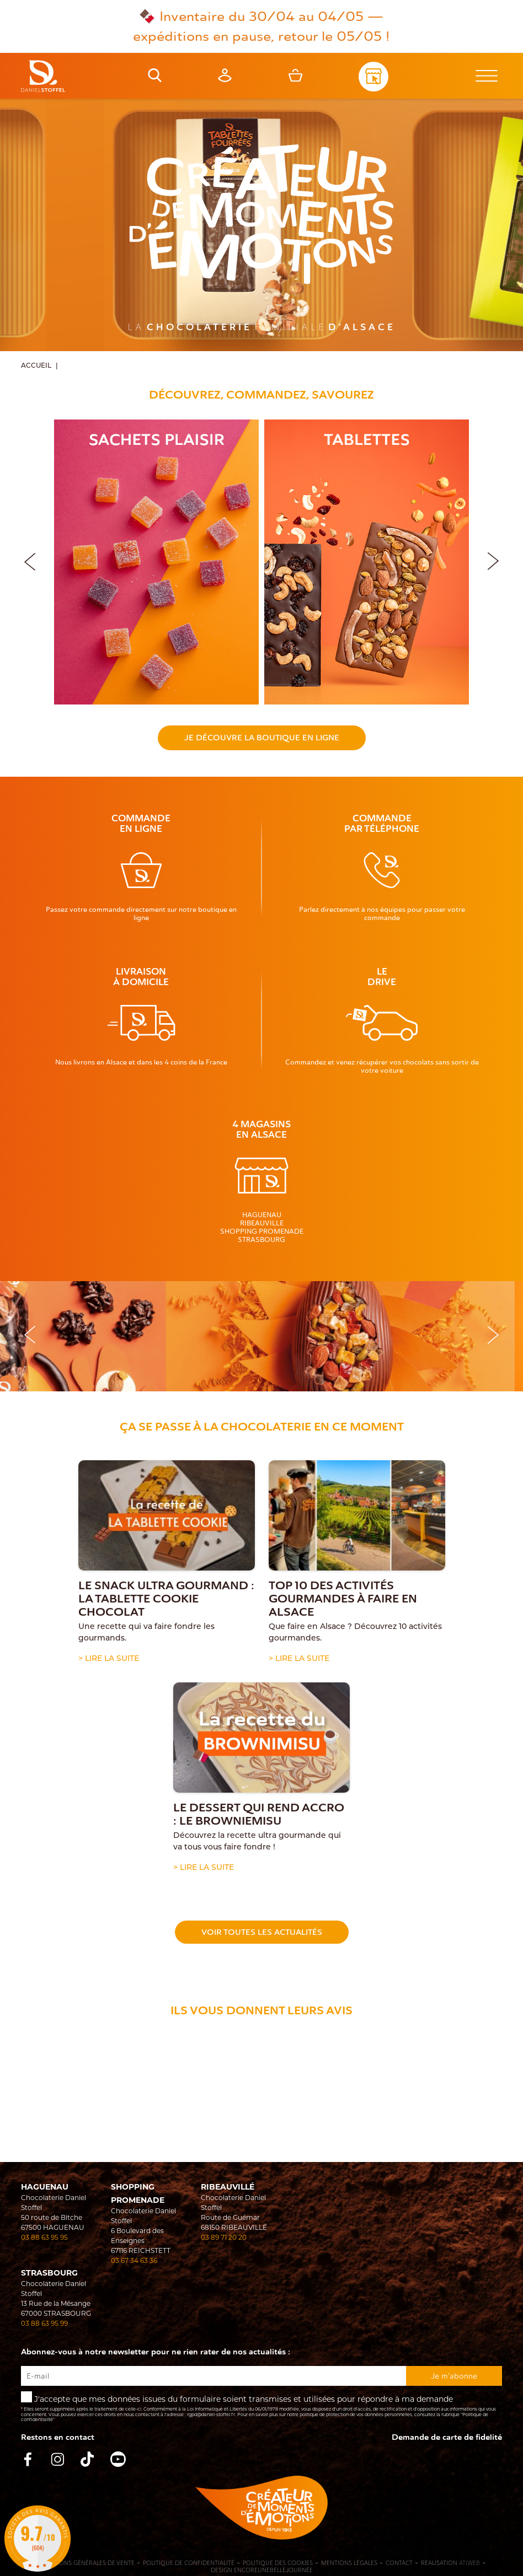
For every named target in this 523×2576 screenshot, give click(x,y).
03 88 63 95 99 (44, 2323)
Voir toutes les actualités (261, 1932)
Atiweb (469, 2563)
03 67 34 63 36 (134, 2260)
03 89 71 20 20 (224, 2237)
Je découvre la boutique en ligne (261, 738)
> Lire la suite (108, 1659)
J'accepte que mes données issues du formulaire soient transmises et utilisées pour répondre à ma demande (261, 2407)
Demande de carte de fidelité (447, 2437)
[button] (493, 559)
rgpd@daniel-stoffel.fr (211, 2414)
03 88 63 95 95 (44, 2237)
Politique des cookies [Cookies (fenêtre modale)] (278, 2563)
